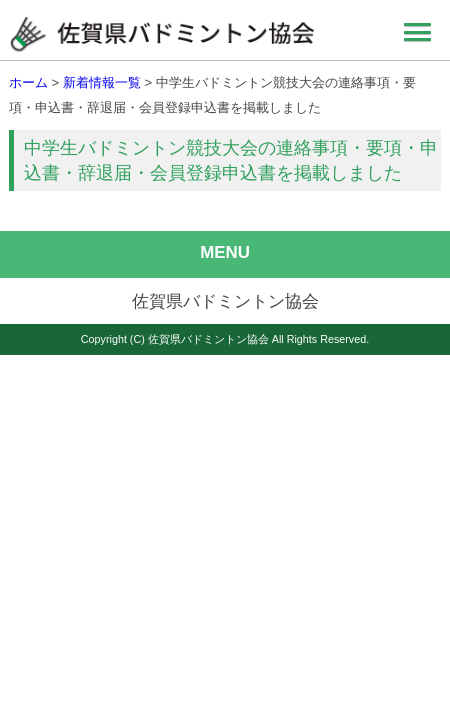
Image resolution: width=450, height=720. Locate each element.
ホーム (28, 82)
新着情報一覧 (102, 82)
